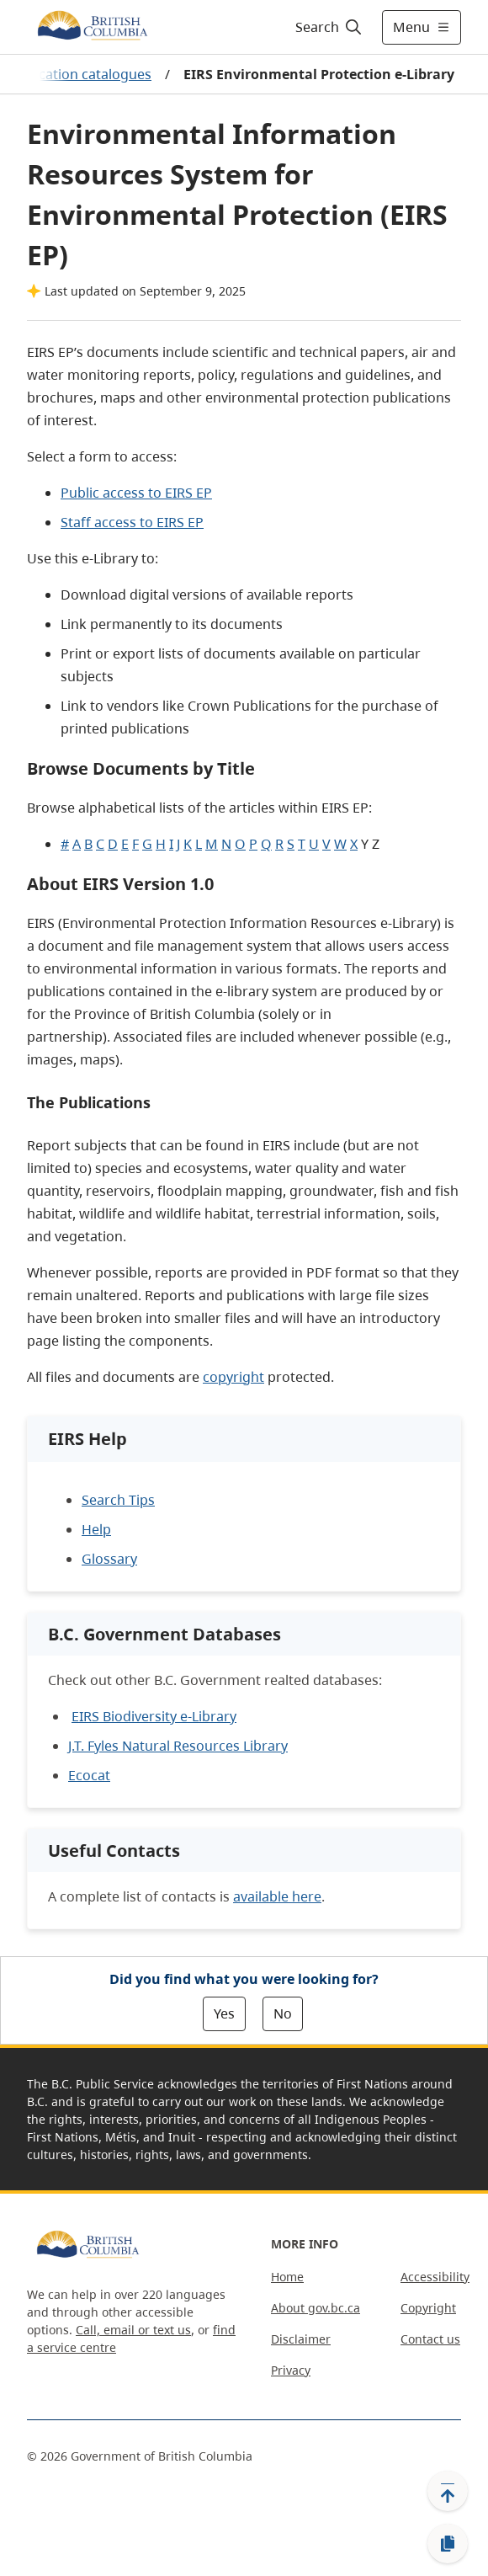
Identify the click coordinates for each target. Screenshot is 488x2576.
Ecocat (89, 1775)
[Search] (326, 27)
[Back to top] (447, 2491)
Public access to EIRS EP (136, 492)
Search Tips (118, 1500)
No (282, 2013)
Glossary (109, 1558)
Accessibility (434, 2277)
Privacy (290, 2370)
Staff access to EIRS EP (132, 522)
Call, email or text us (133, 2330)
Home (287, 2277)
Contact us (430, 2339)
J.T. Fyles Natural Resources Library (178, 1745)
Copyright (428, 2308)
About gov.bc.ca (315, 2308)
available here (277, 1896)
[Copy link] (447, 2544)
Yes (224, 2013)
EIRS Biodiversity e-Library (154, 1716)
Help (96, 1529)
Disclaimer (301, 2339)
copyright (233, 1377)
